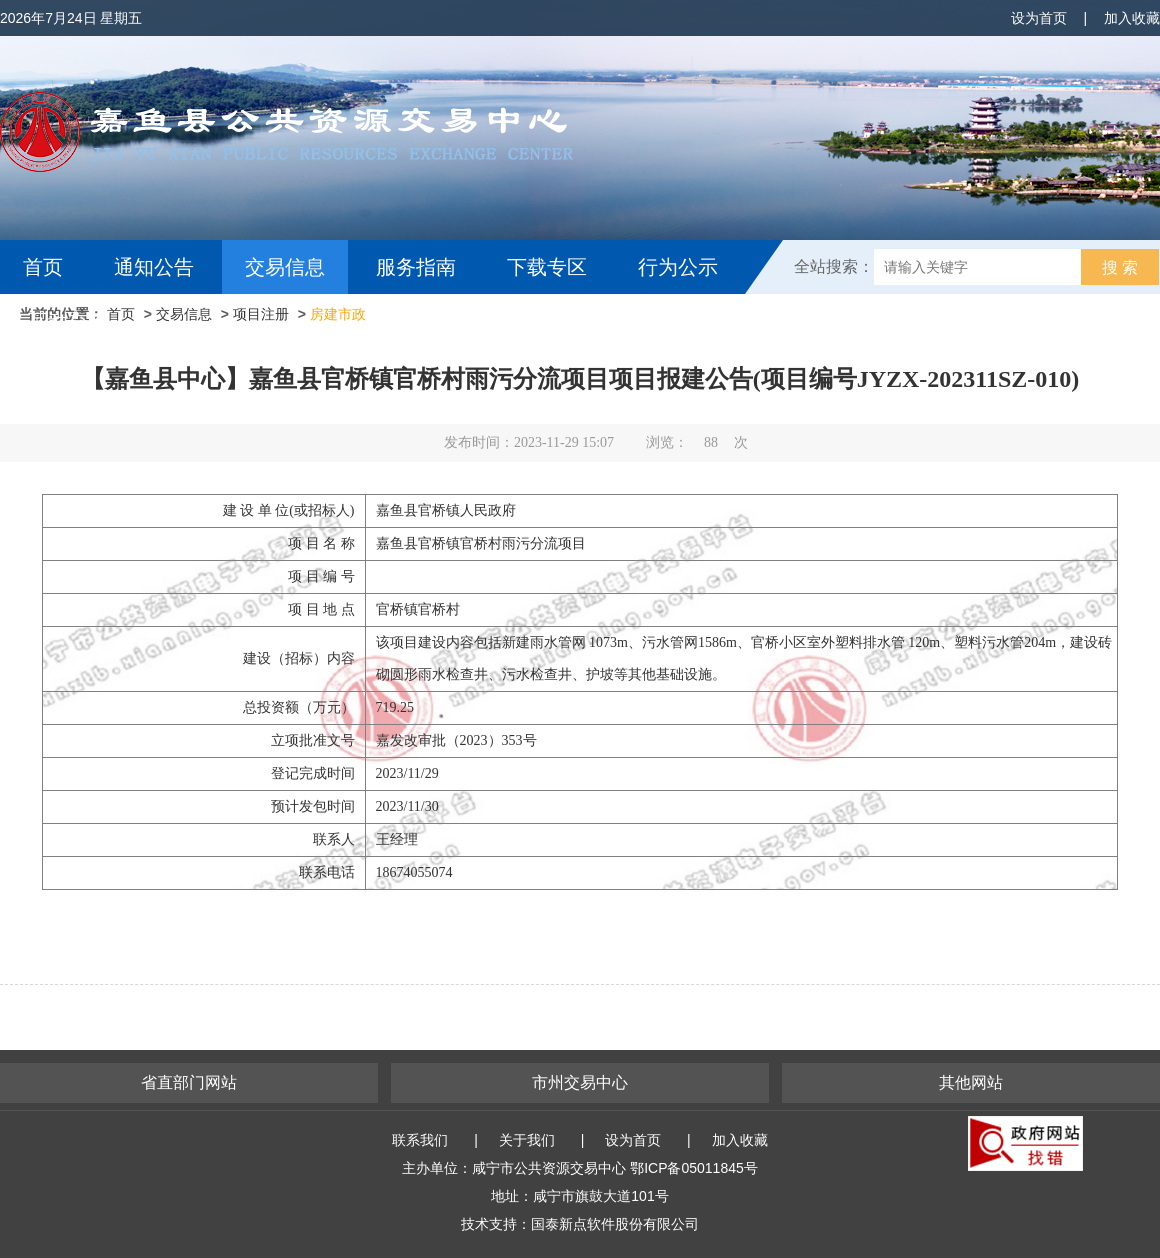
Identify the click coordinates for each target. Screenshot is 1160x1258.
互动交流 (68, 321)
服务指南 (416, 267)
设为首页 (1039, 18)
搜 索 (1120, 267)
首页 (43, 267)
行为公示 (678, 267)
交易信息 (285, 267)
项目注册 (261, 314)
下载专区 (547, 267)
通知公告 (154, 267)
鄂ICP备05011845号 (694, 1168)
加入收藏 (1132, 18)
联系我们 (420, 1140)
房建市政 (338, 314)
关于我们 (527, 1140)
